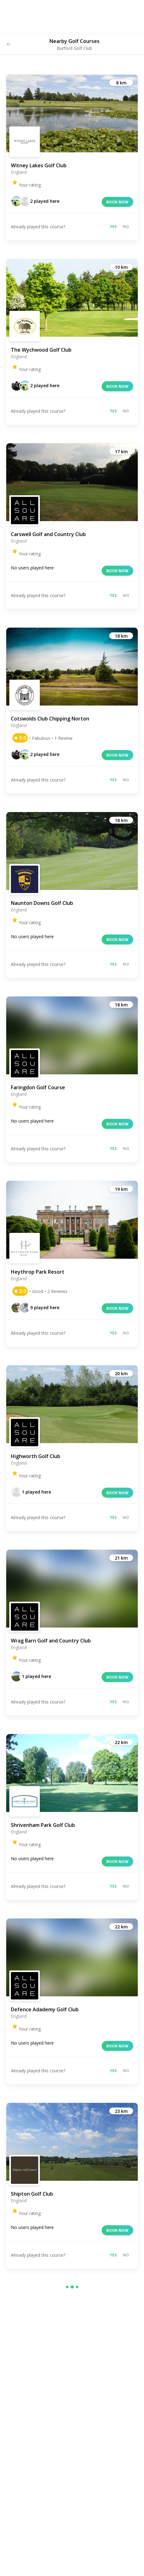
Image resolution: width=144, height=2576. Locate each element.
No (126, 226)
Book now (117, 202)
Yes (113, 226)
